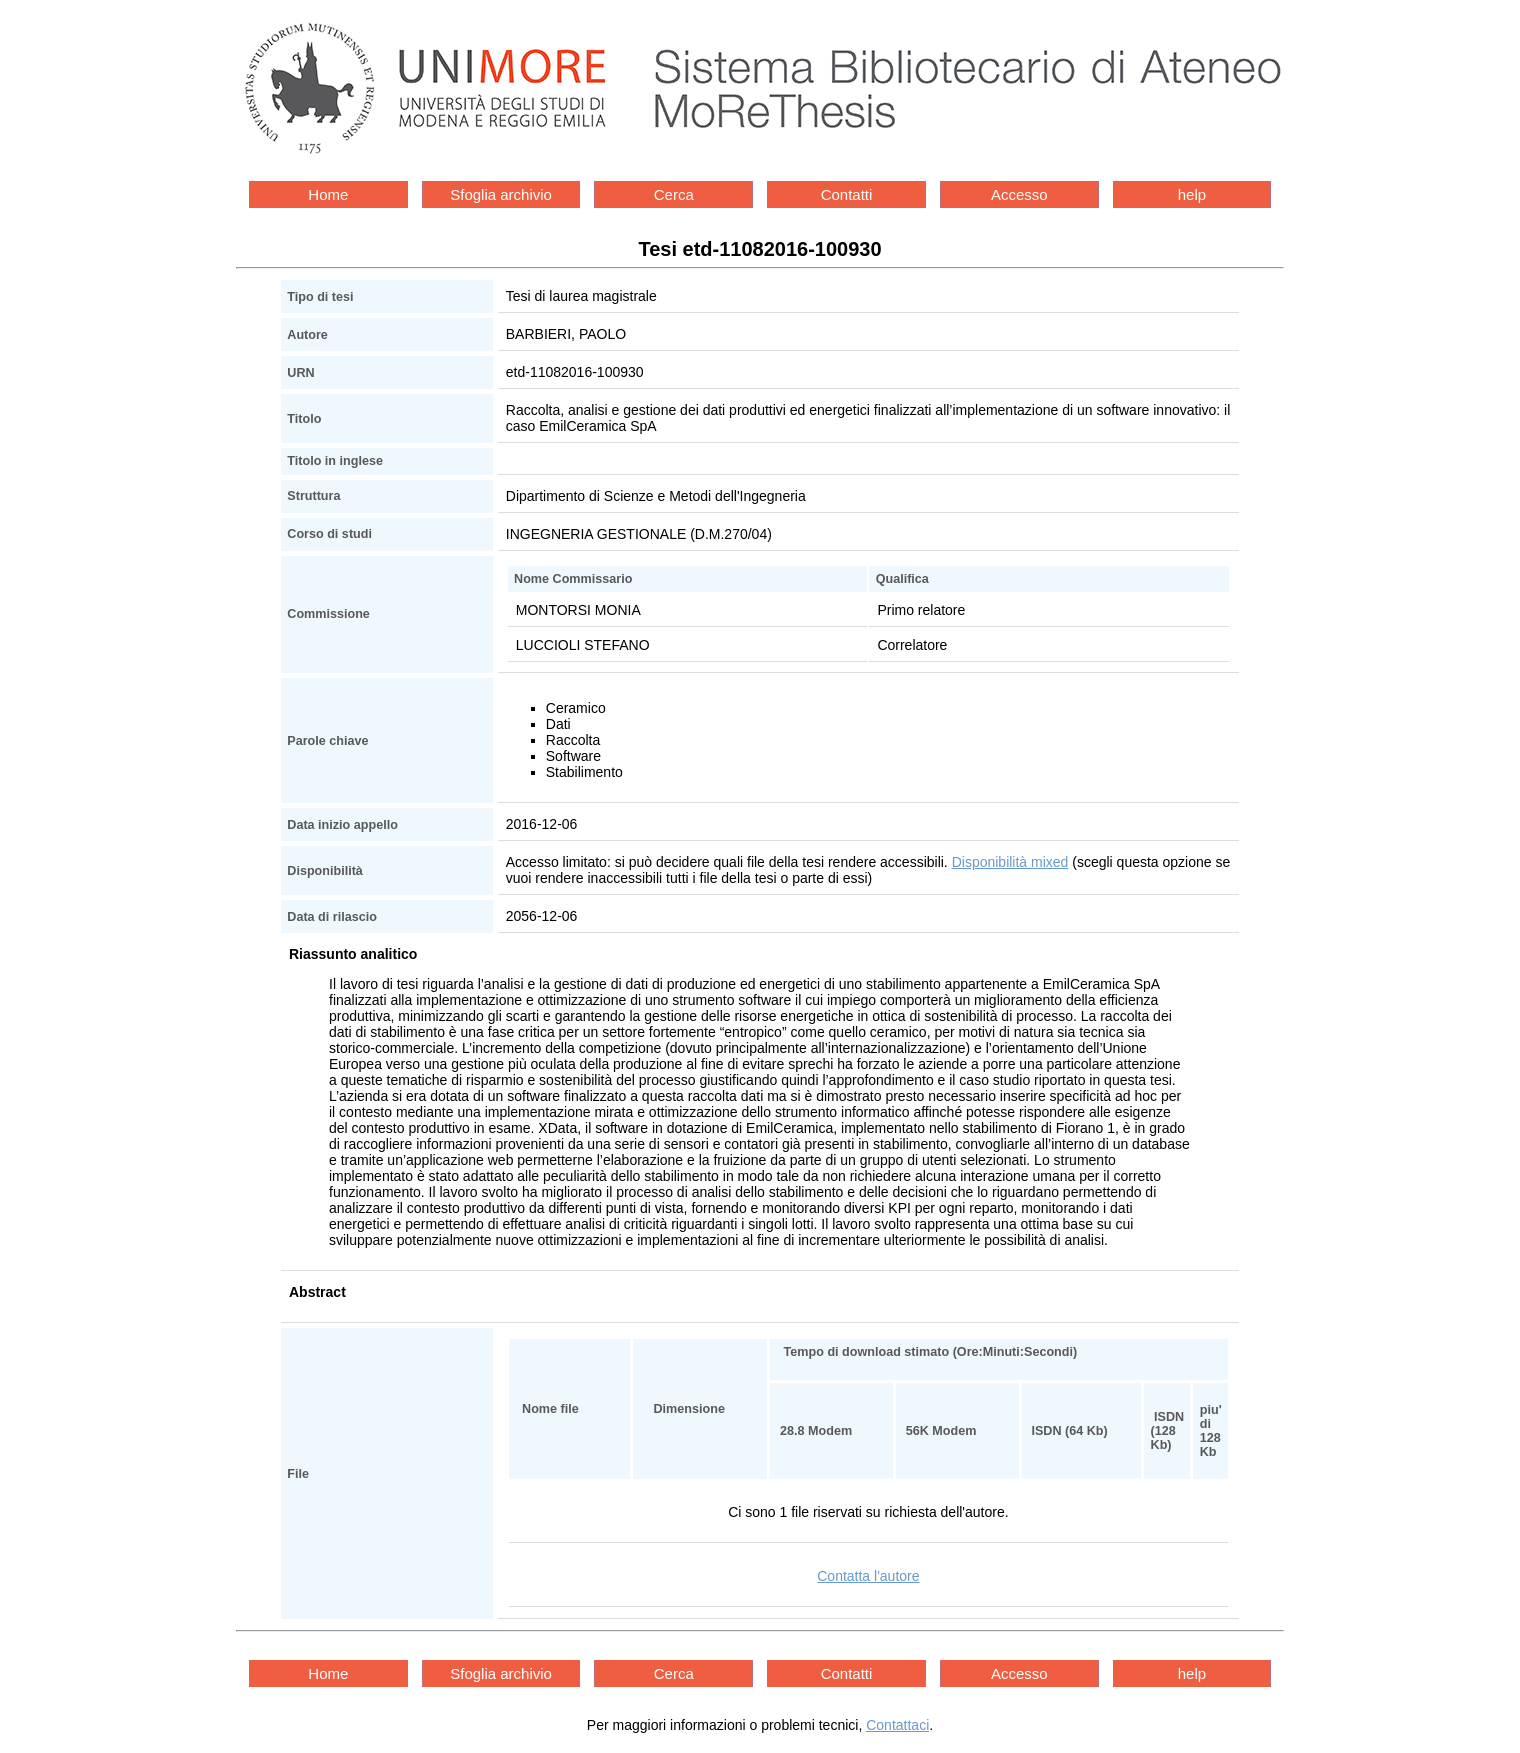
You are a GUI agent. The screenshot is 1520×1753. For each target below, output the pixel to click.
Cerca (674, 194)
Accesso (1019, 194)
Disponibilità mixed (1010, 862)
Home (328, 194)
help (1192, 194)
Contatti (847, 194)
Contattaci (897, 1725)
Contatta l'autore (868, 1576)
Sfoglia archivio (501, 194)
